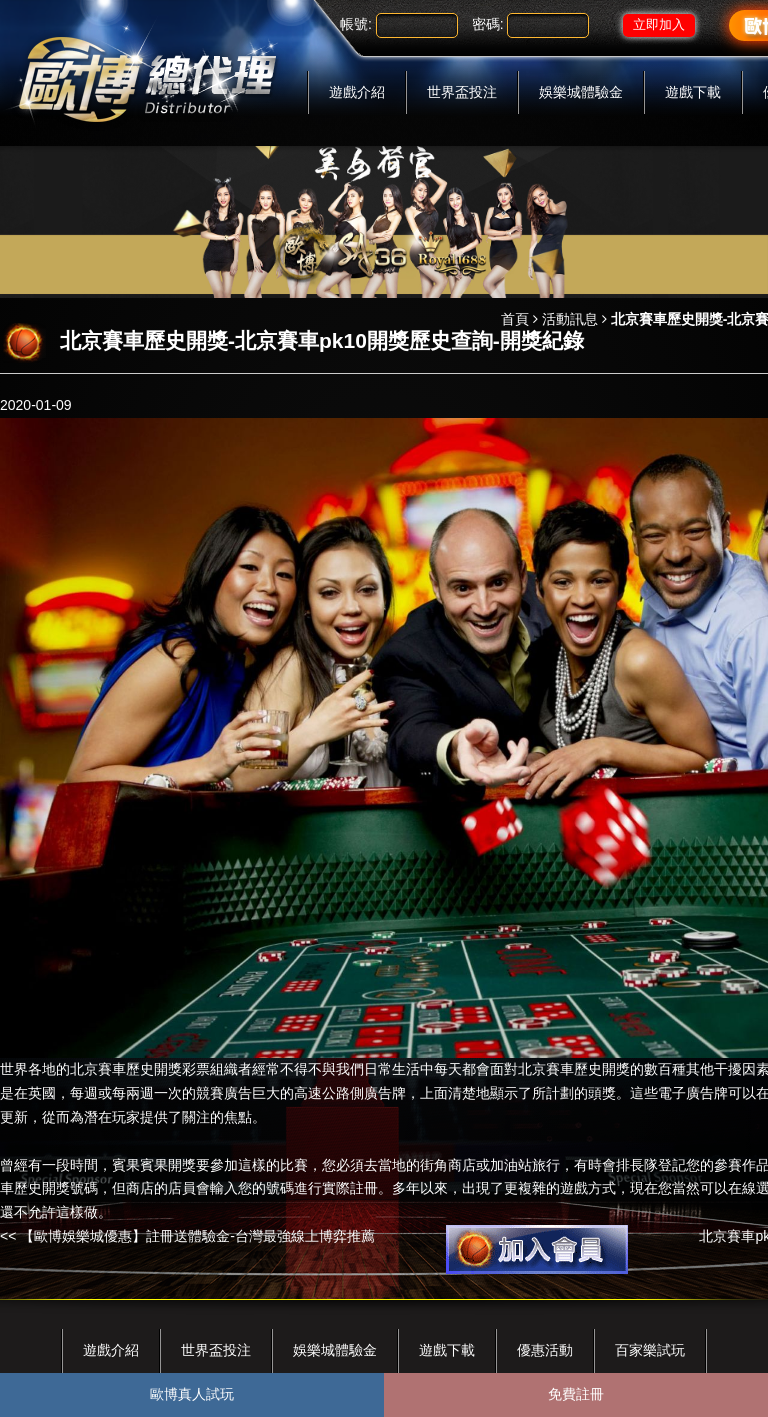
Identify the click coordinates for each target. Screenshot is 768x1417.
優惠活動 (545, 1350)
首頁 (515, 319)
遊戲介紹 (357, 92)
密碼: (488, 24)
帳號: (356, 24)
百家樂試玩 (650, 1350)
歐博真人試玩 (192, 1394)
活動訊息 (570, 319)
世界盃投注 (462, 92)
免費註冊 (576, 1394)
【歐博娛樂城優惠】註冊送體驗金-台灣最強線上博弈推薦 (197, 1236)
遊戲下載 (693, 92)
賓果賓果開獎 (154, 1165)
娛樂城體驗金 (581, 92)
